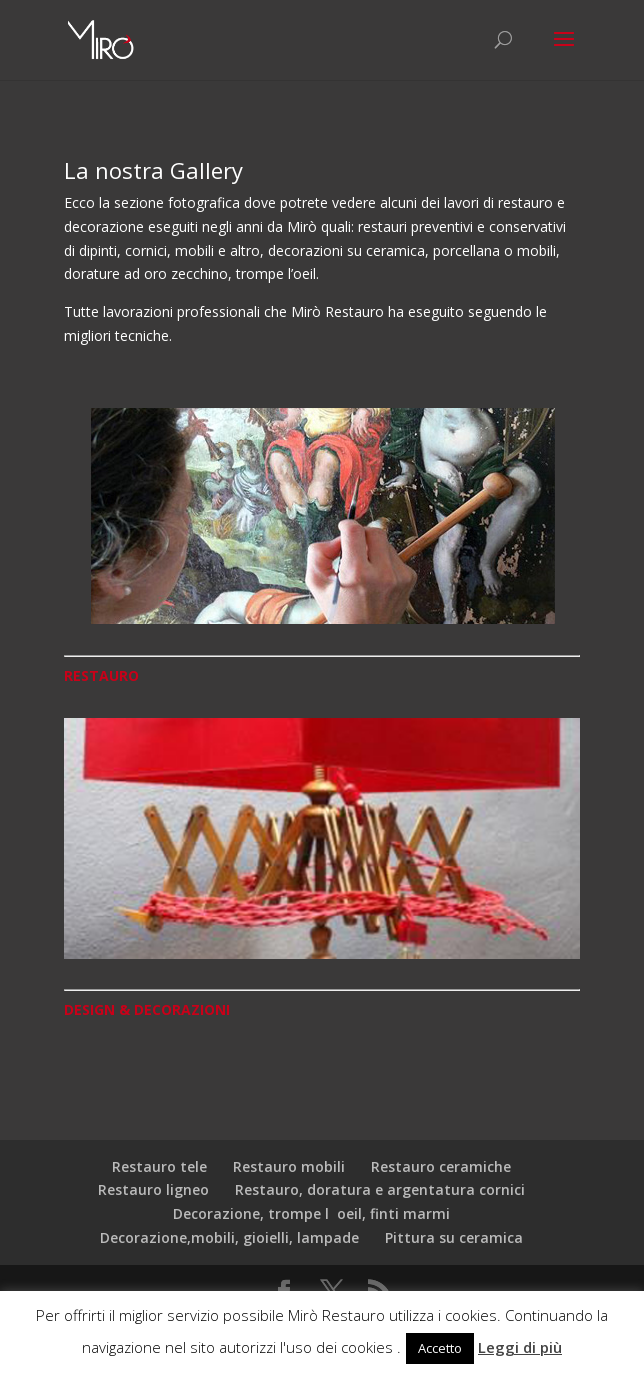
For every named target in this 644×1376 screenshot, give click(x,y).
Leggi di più (520, 1347)
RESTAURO (101, 675)
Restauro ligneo (153, 1189)
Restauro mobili (289, 1166)
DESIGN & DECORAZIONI (147, 1009)
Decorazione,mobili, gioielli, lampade (229, 1237)
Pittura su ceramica (454, 1237)
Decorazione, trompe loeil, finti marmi (311, 1213)
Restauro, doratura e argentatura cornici (380, 1189)
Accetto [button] (440, 1348)
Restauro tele (159, 1166)
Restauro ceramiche (441, 1166)
